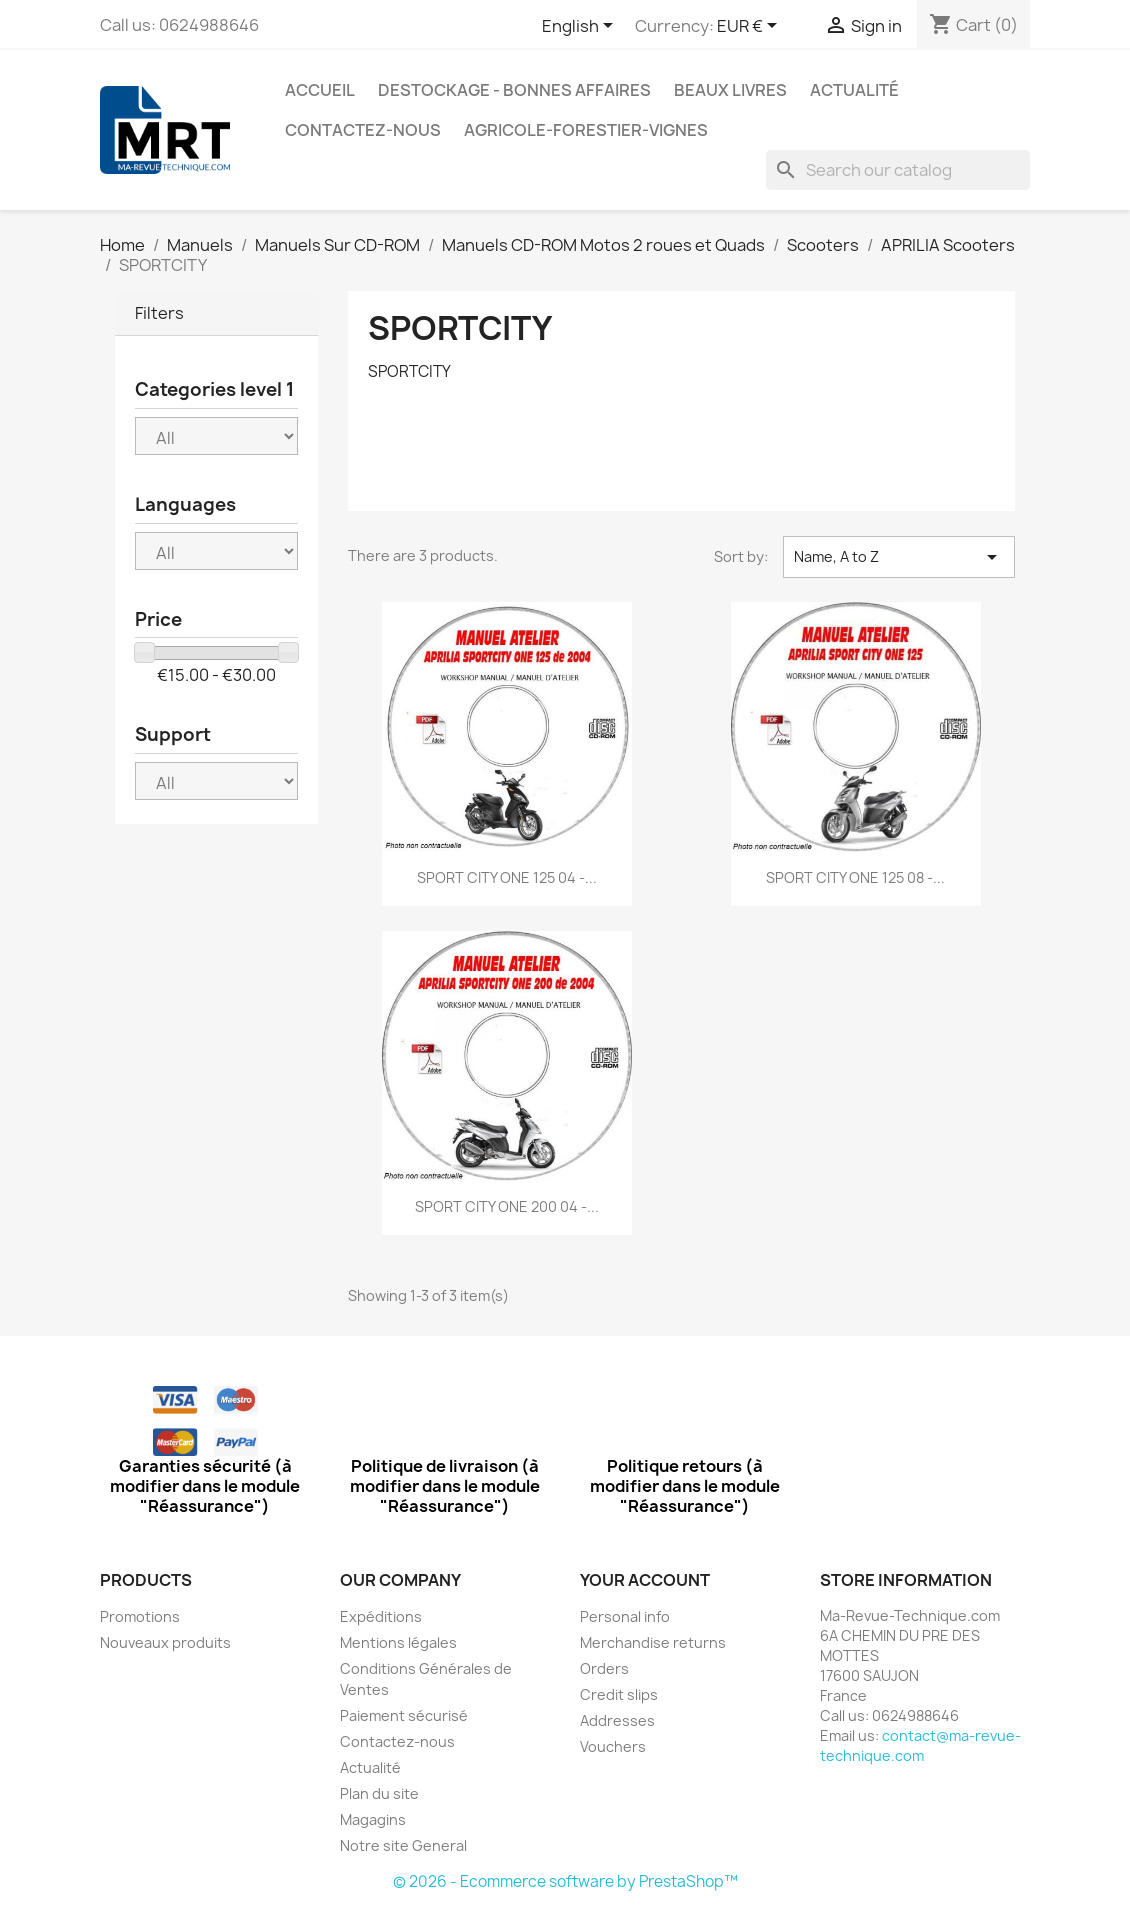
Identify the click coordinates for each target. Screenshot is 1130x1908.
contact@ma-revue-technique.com (920, 1745)
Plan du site (379, 1793)
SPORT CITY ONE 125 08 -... (855, 877)
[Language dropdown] (581, 27)
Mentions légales (398, 1642)
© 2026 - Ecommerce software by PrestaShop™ (565, 1881)
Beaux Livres (730, 90)
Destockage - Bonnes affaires (514, 90)
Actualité (854, 90)
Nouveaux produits (165, 1642)
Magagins (373, 1819)
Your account (645, 1580)
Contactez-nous (363, 130)
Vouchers (613, 1746)
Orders (604, 1668)
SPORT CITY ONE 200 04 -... (507, 1206)
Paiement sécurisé (404, 1715)
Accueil (320, 90)
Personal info (625, 1616)
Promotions (140, 1616)
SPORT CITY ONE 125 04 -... (507, 877)
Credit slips (619, 1694)
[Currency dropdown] (750, 27)
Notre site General (403, 1845)
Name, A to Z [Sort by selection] (899, 557)
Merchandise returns (653, 1642)
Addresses (617, 1720)
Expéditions (381, 1616)
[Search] (898, 170)
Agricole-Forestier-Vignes (586, 130)
